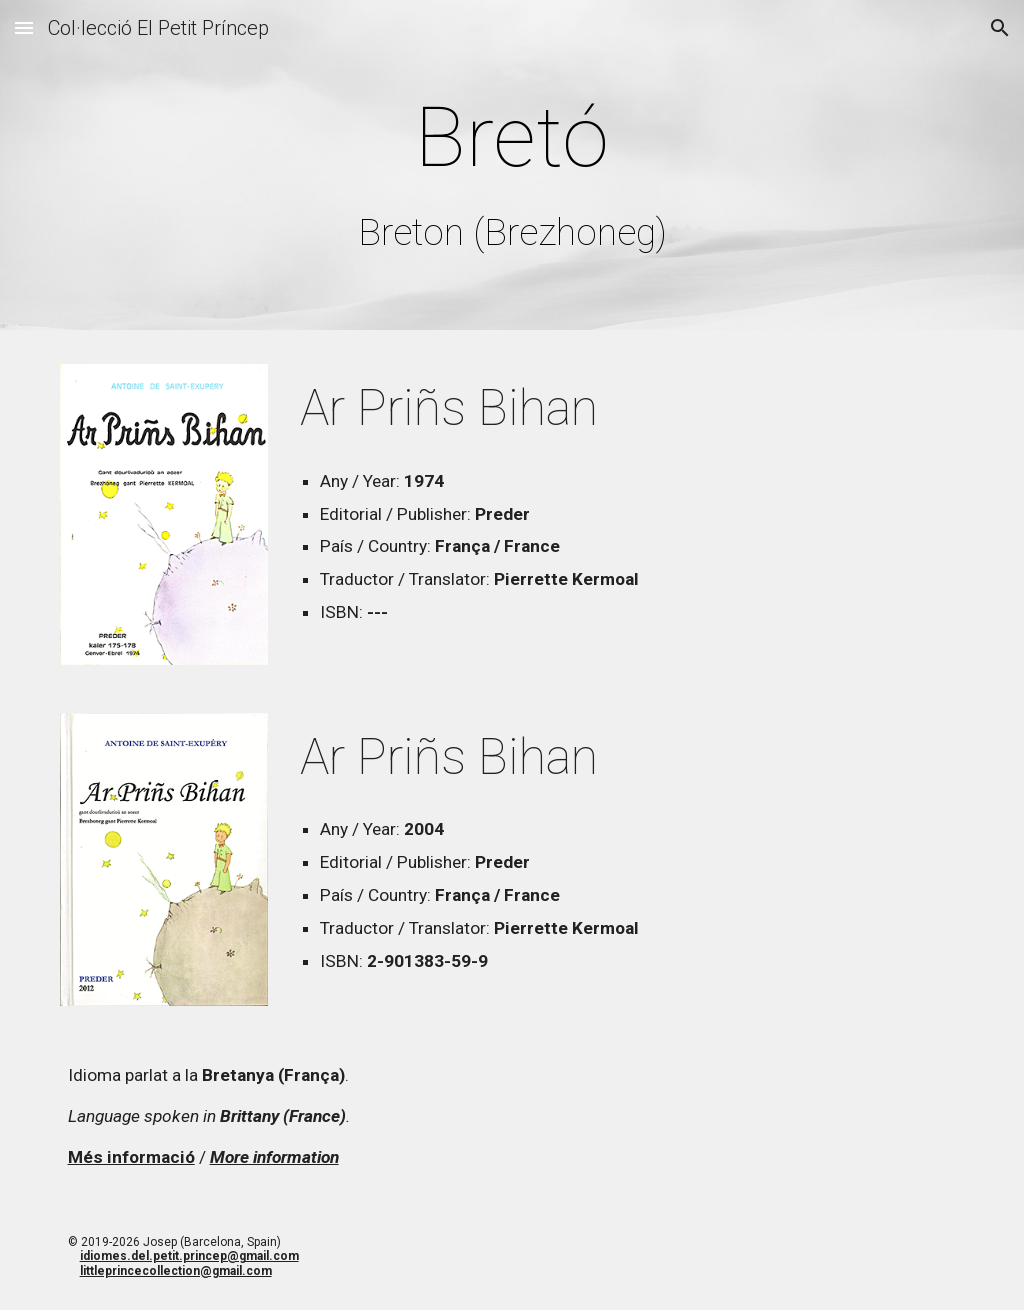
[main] (512, 169)
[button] (24, 27)
